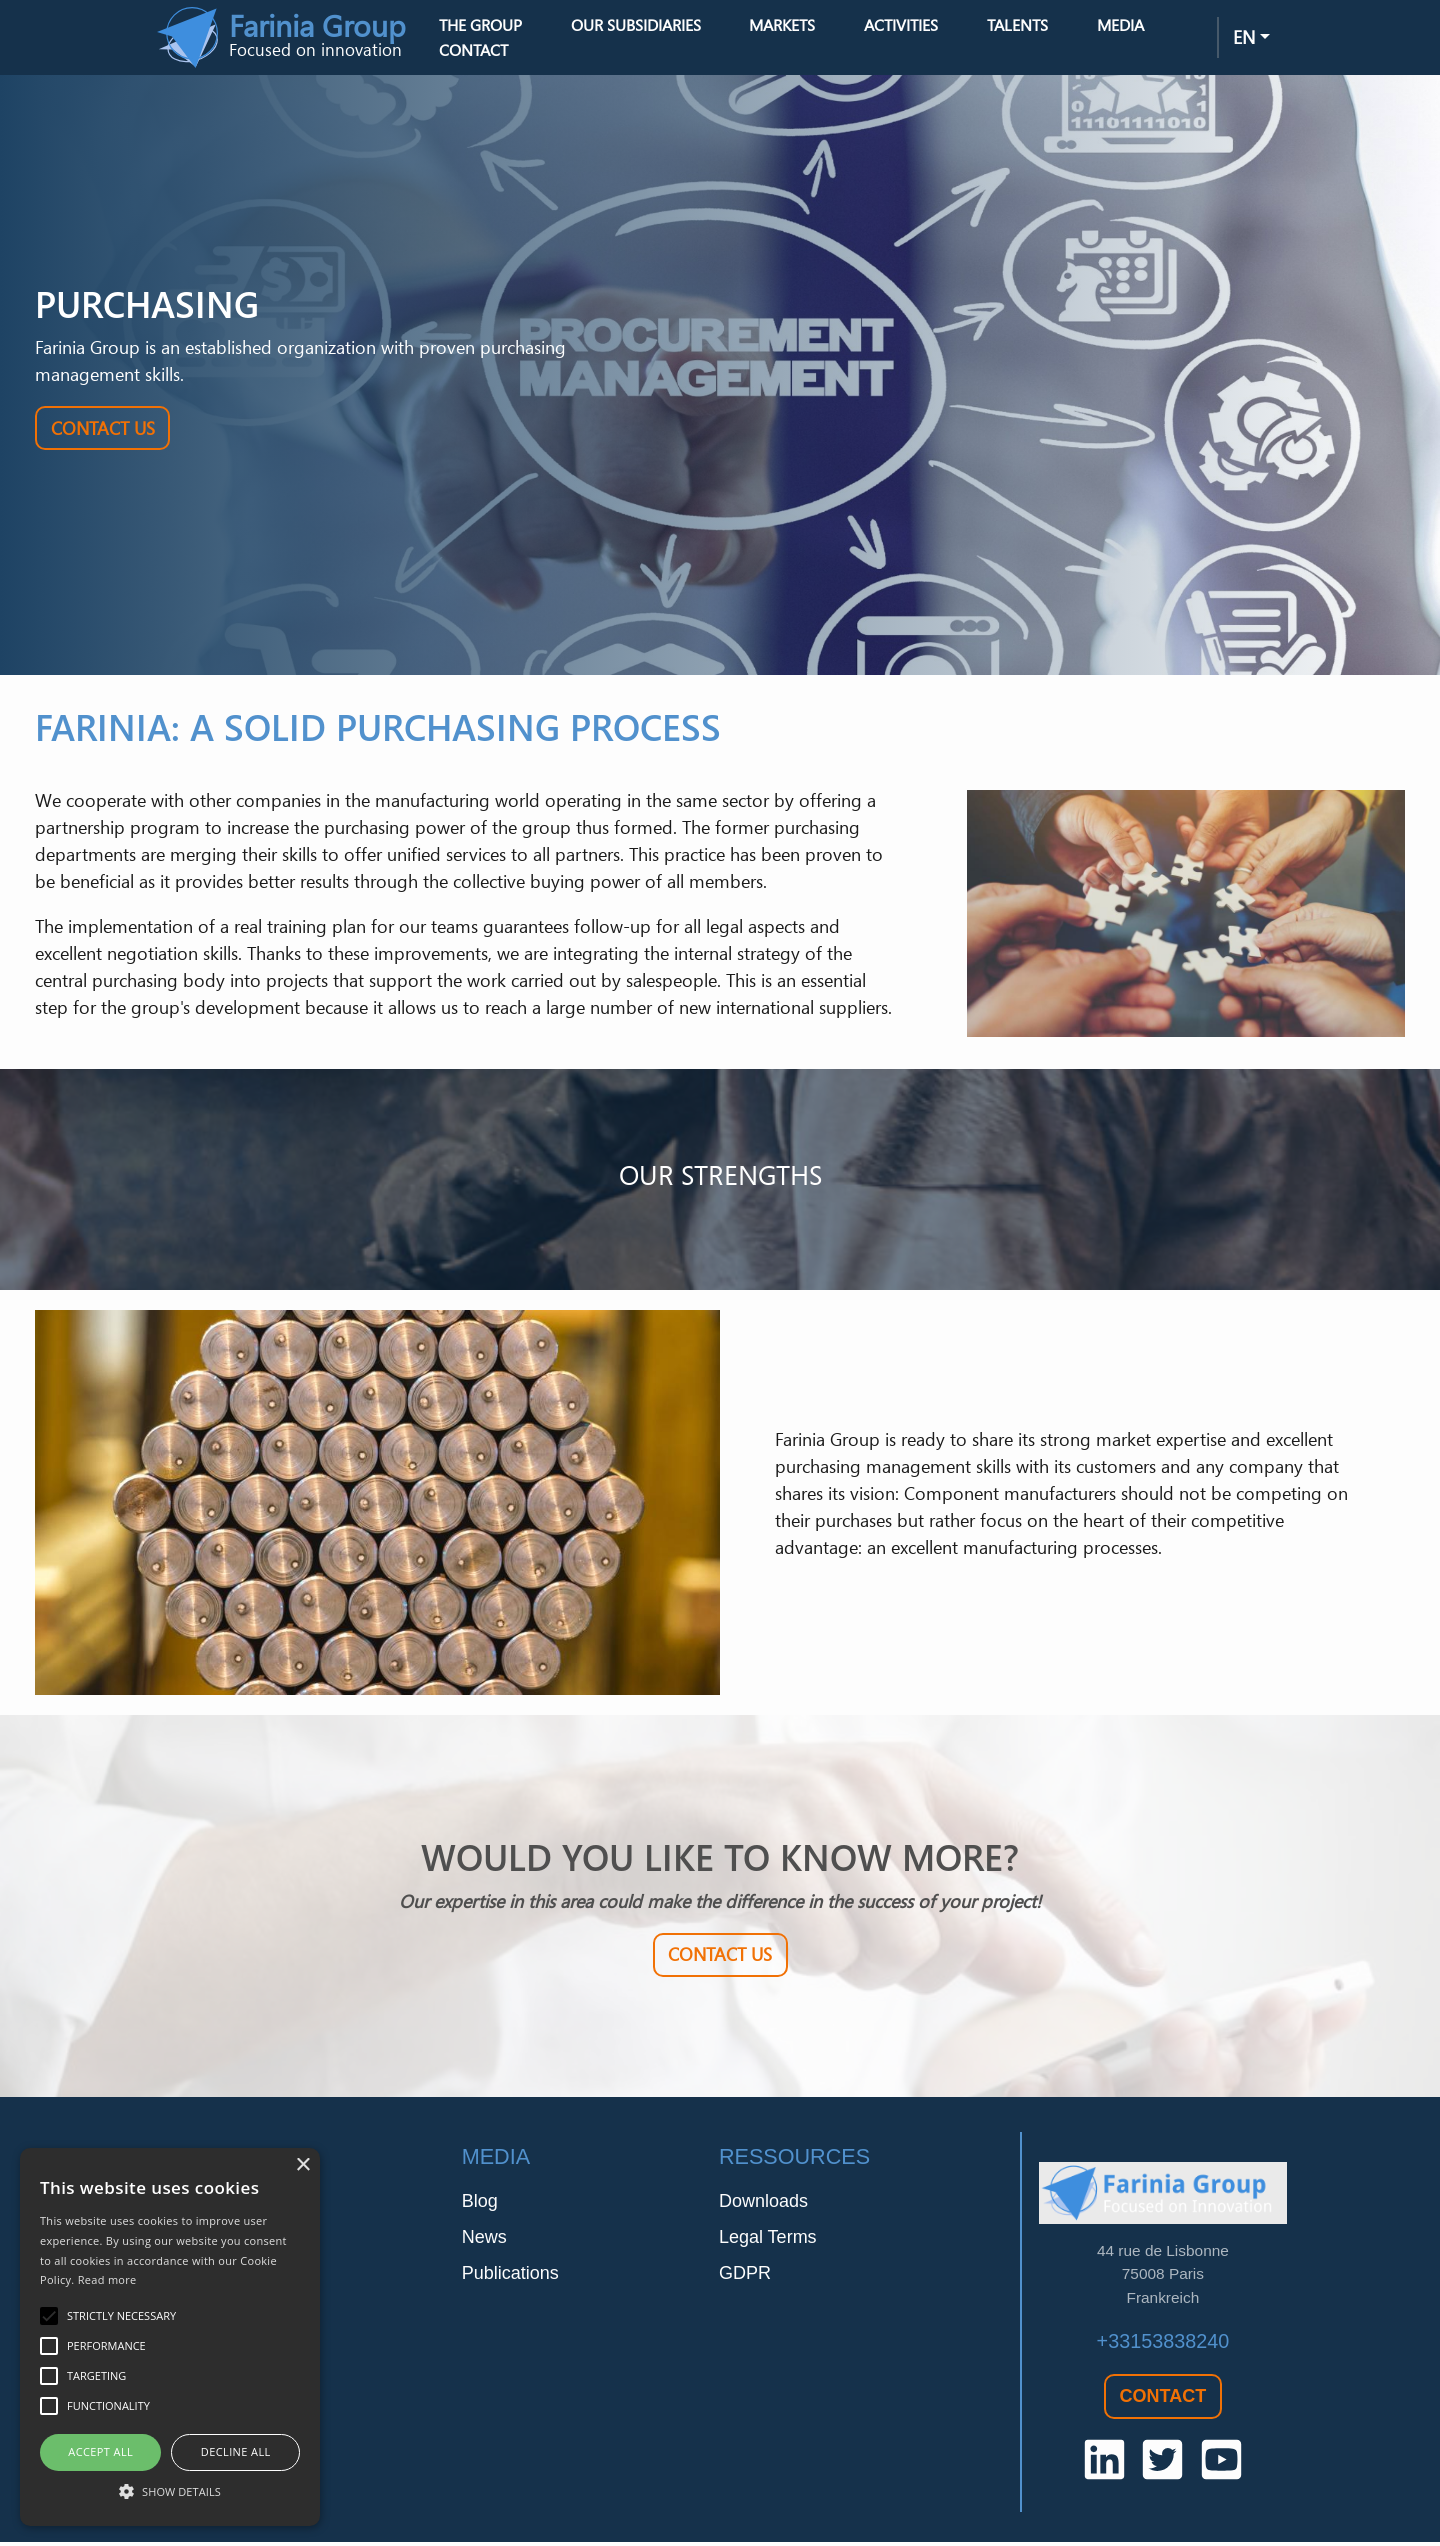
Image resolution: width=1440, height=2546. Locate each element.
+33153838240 (1163, 2345)
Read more (107, 2279)
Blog (480, 2204)
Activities (918, 27)
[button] (170, 2491)
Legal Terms (768, 2240)
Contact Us (103, 432)
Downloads (763, 2204)
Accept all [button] (100, 2451)
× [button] (302, 2165)
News (484, 2240)
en (1244, 39)
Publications (510, 2276)
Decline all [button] (236, 2451)
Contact (490, 52)
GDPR (745, 2276)
